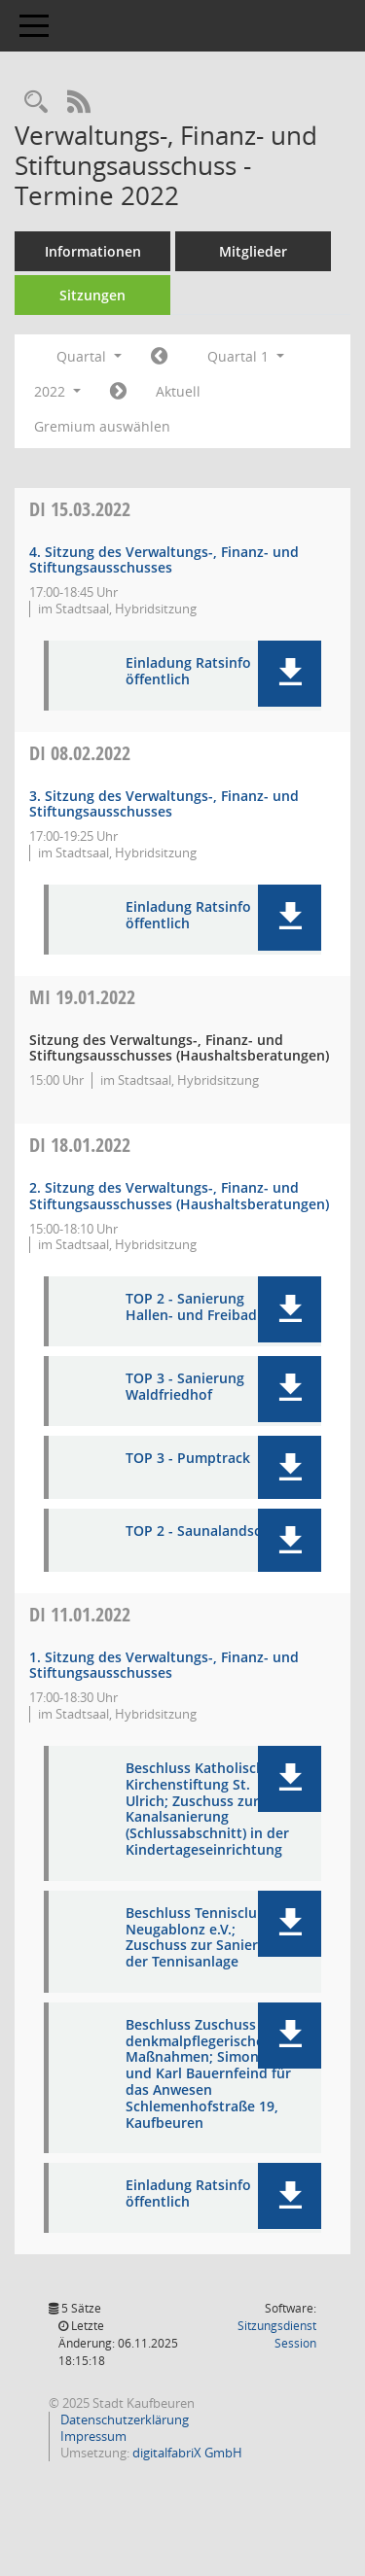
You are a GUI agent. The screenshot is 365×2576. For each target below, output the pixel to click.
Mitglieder (253, 251)
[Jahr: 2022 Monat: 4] (118, 391)
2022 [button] (57, 391)
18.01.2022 (79, 1144)
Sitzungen (92, 295)
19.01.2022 (82, 997)
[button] (289, 674)
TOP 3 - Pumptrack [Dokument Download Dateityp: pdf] (188, 1458)
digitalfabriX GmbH (187, 2452)
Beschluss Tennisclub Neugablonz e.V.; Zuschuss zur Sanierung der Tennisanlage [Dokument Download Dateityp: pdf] (204, 1937)
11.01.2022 (79, 1614)
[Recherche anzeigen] (36, 103)
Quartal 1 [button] (245, 356)
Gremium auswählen (102, 426)
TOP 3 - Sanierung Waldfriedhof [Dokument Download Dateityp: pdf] (185, 1387)
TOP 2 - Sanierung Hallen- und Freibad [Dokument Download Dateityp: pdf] (191, 1307)
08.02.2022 (79, 753)
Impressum (92, 2436)
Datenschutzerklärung (123, 2419)
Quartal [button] (89, 356)
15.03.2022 (79, 509)
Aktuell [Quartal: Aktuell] (178, 391)
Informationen (93, 251)
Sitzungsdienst (276, 2334)
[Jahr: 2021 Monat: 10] (159, 356)
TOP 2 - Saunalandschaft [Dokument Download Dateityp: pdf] (207, 1531)
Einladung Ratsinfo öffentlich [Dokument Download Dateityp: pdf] (188, 671)
